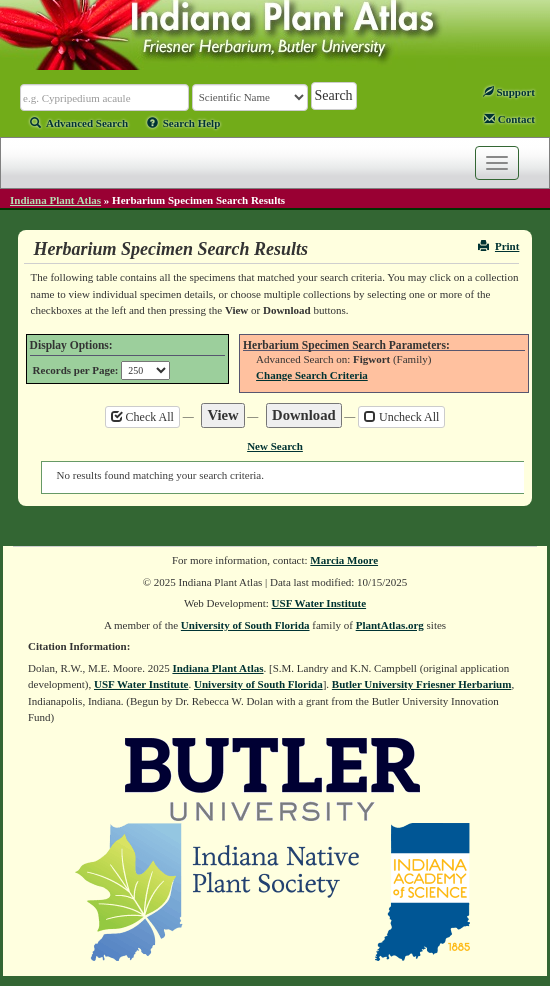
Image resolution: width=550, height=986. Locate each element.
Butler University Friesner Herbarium (422, 684)
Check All (142, 417)
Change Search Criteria (312, 375)
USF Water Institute (319, 603)
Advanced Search (79, 123)
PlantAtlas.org (390, 625)
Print (498, 246)
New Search (275, 446)
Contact (509, 119)
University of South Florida (245, 625)
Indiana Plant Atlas (55, 200)
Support (509, 92)
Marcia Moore (344, 560)
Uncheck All (401, 417)
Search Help (184, 123)
